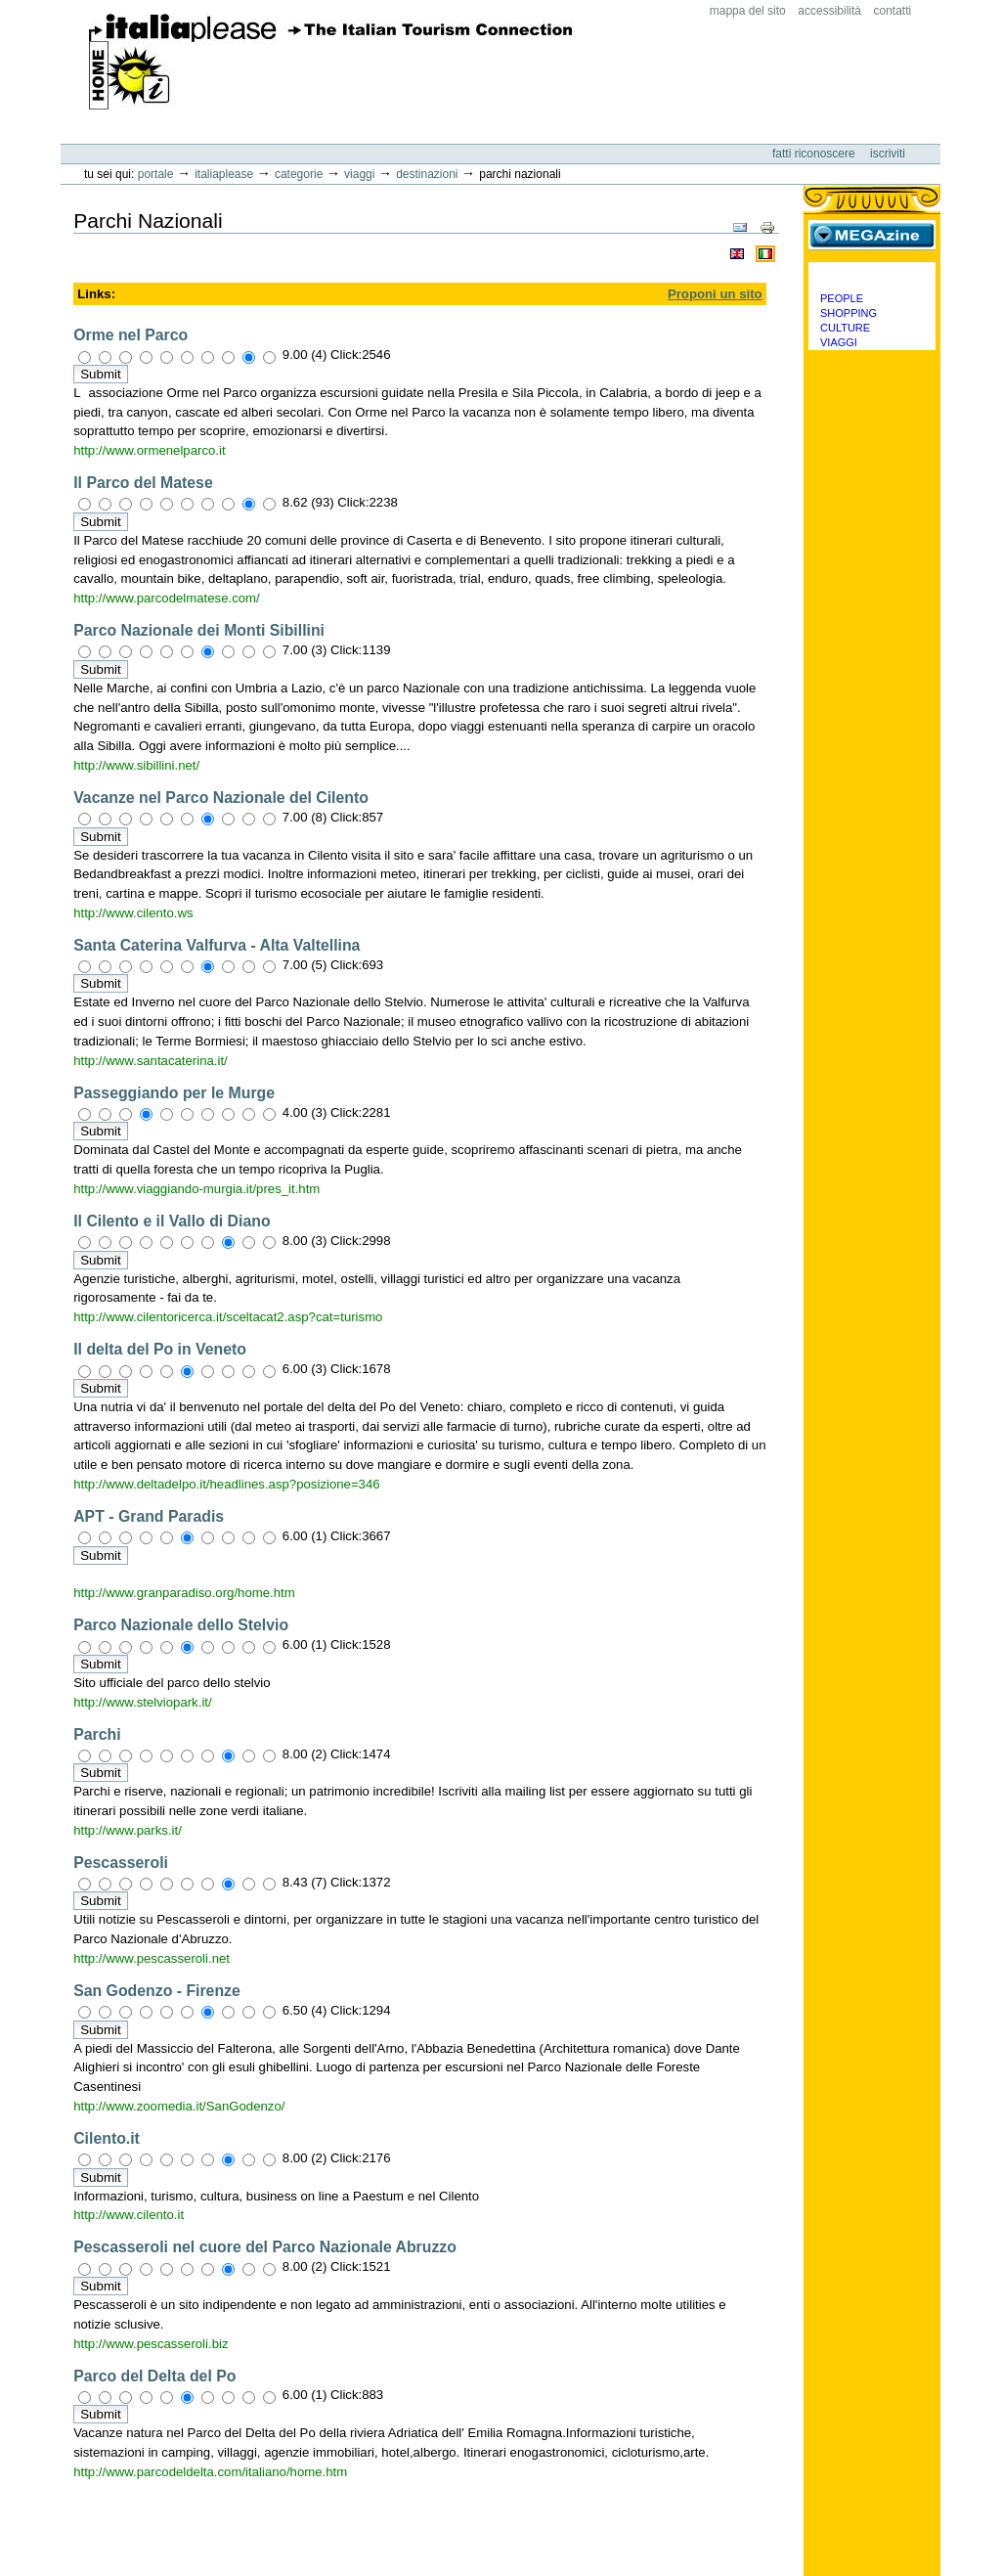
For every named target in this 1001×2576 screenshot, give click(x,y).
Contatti (893, 11)
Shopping (848, 313)
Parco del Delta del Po (154, 2376)
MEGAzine (872, 234)
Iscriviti (887, 153)
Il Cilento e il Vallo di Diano (171, 1221)
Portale (156, 174)
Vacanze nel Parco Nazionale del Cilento (221, 797)
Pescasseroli (120, 1862)
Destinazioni (426, 174)
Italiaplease (224, 174)
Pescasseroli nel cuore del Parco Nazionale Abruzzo (265, 2247)
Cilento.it (106, 2138)
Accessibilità (829, 11)
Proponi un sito (715, 294)
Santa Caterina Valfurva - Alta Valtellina (216, 945)
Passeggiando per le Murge (174, 1093)
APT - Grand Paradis (148, 1516)
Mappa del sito (748, 11)
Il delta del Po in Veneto (159, 1349)
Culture (845, 327)
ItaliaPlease (331, 62)
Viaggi (359, 174)
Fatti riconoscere (815, 153)
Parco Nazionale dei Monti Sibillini (199, 630)
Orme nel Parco (130, 335)
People (841, 298)
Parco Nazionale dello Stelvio (180, 1625)
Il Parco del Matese (143, 482)
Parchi (96, 1734)
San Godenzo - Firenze (156, 1990)
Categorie (299, 174)
